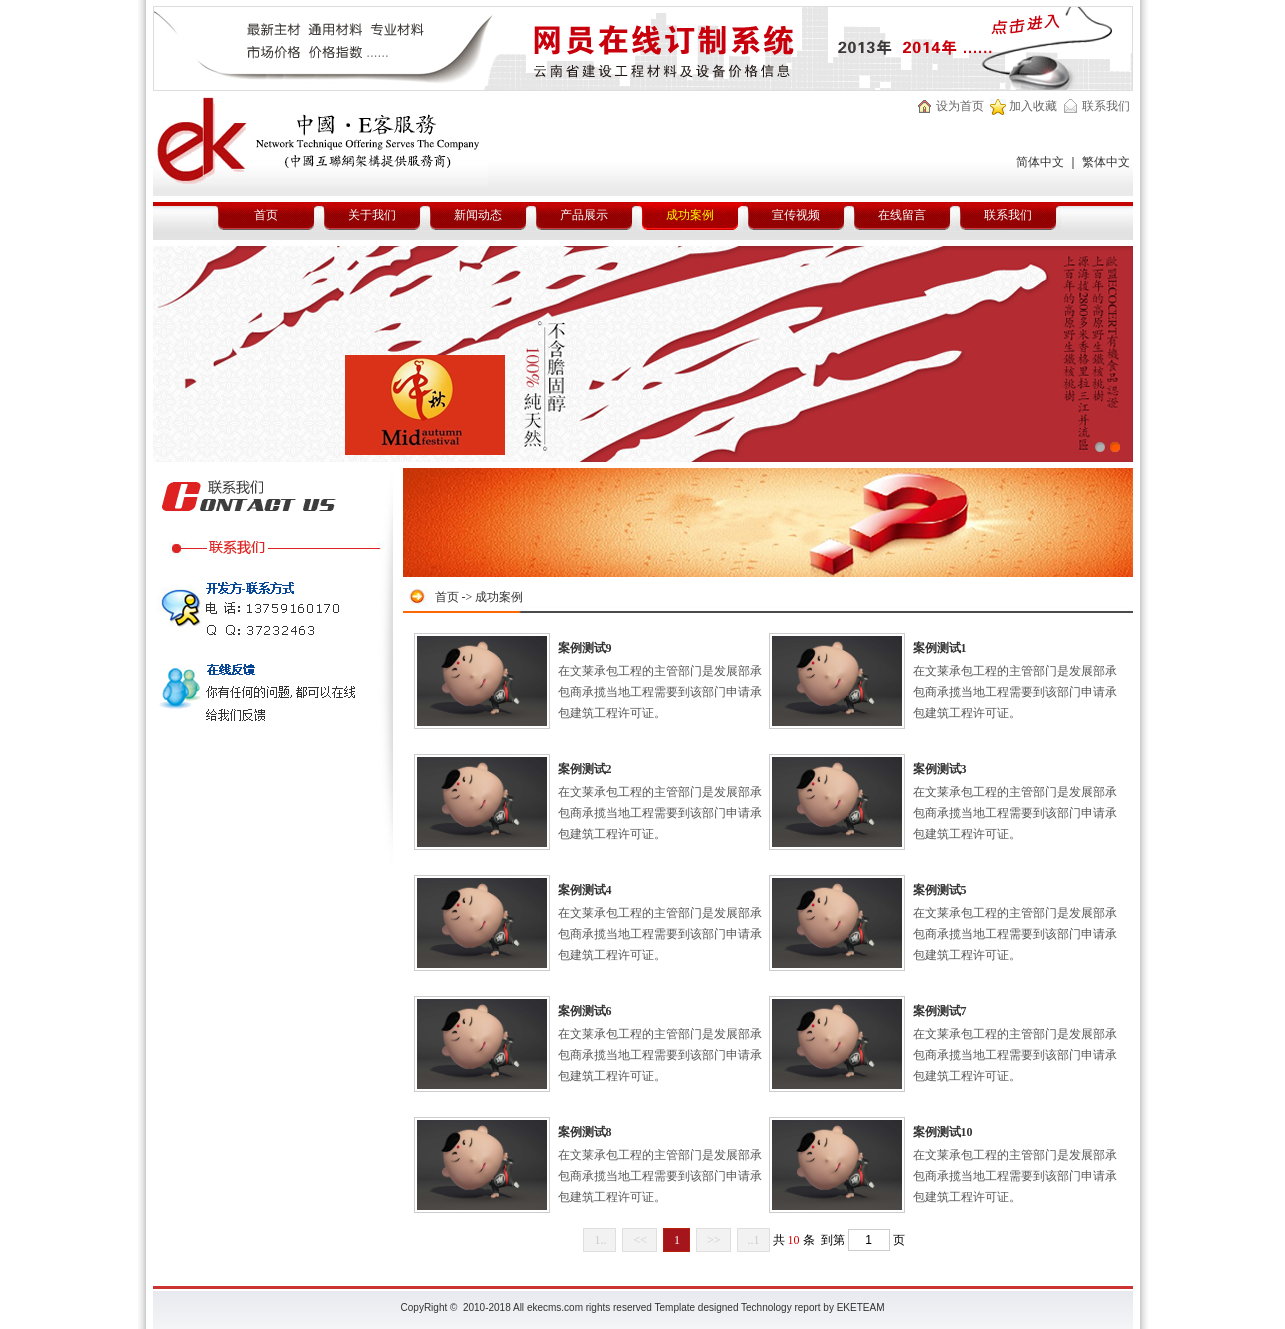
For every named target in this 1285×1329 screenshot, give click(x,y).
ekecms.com (555, 1307)
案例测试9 (585, 648)
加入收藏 (1033, 106)
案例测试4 (585, 890)
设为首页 (960, 106)
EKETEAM (861, 1307)
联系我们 (1106, 106)
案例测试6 (585, 1011)
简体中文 (1040, 162)
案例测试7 (940, 1011)
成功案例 (499, 597)
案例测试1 (940, 648)
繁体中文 (1106, 162)
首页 (447, 597)
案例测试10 (943, 1132)
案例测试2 (585, 769)
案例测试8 (585, 1132)
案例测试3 (940, 769)
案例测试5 (940, 890)
